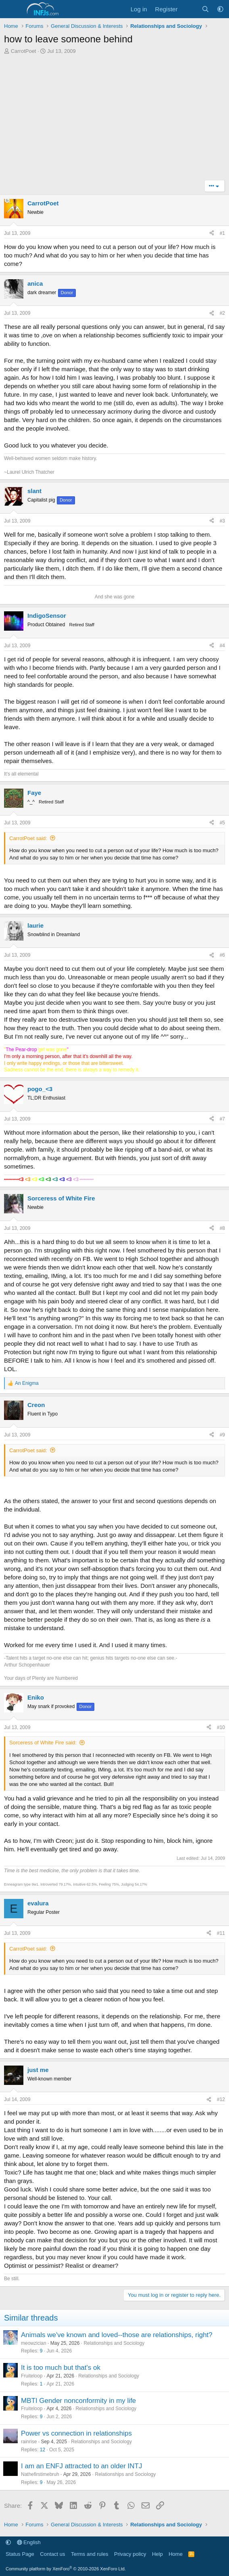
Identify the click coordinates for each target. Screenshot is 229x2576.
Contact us (52, 2554)
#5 (222, 823)
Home (176, 2554)
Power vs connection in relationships (76, 2433)
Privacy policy (130, 2554)
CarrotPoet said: (28, 838)
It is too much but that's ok (60, 2367)
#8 (222, 1228)
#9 (222, 1435)
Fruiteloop (31, 2376)
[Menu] (11, 9)
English (29, 2542)
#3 (222, 521)
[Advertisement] (114, 119)
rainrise (29, 2441)
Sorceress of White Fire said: (43, 1743)
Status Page (20, 2554)
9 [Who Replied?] (41, 2351)
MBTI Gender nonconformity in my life (78, 2401)
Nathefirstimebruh (40, 2474)
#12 (221, 2099)
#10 (221, 1727)
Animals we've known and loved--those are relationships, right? (116, 2335)
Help (157, 2554)
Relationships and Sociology (113, 2343)
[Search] (205, 9)
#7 (222, 1119)
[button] (220, 9)
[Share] (211, 233)
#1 (222, 233)
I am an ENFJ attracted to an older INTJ (81, 2466)
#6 (222, 955)
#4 (222, 645)
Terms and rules (89, 2554)
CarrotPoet (23, 51)
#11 (221, 1933)
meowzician (33, 2343)
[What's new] (189, 9)
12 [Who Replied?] (42, 2450)
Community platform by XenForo (66, 2568)
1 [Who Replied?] (41, 2384)
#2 (222, 313)
